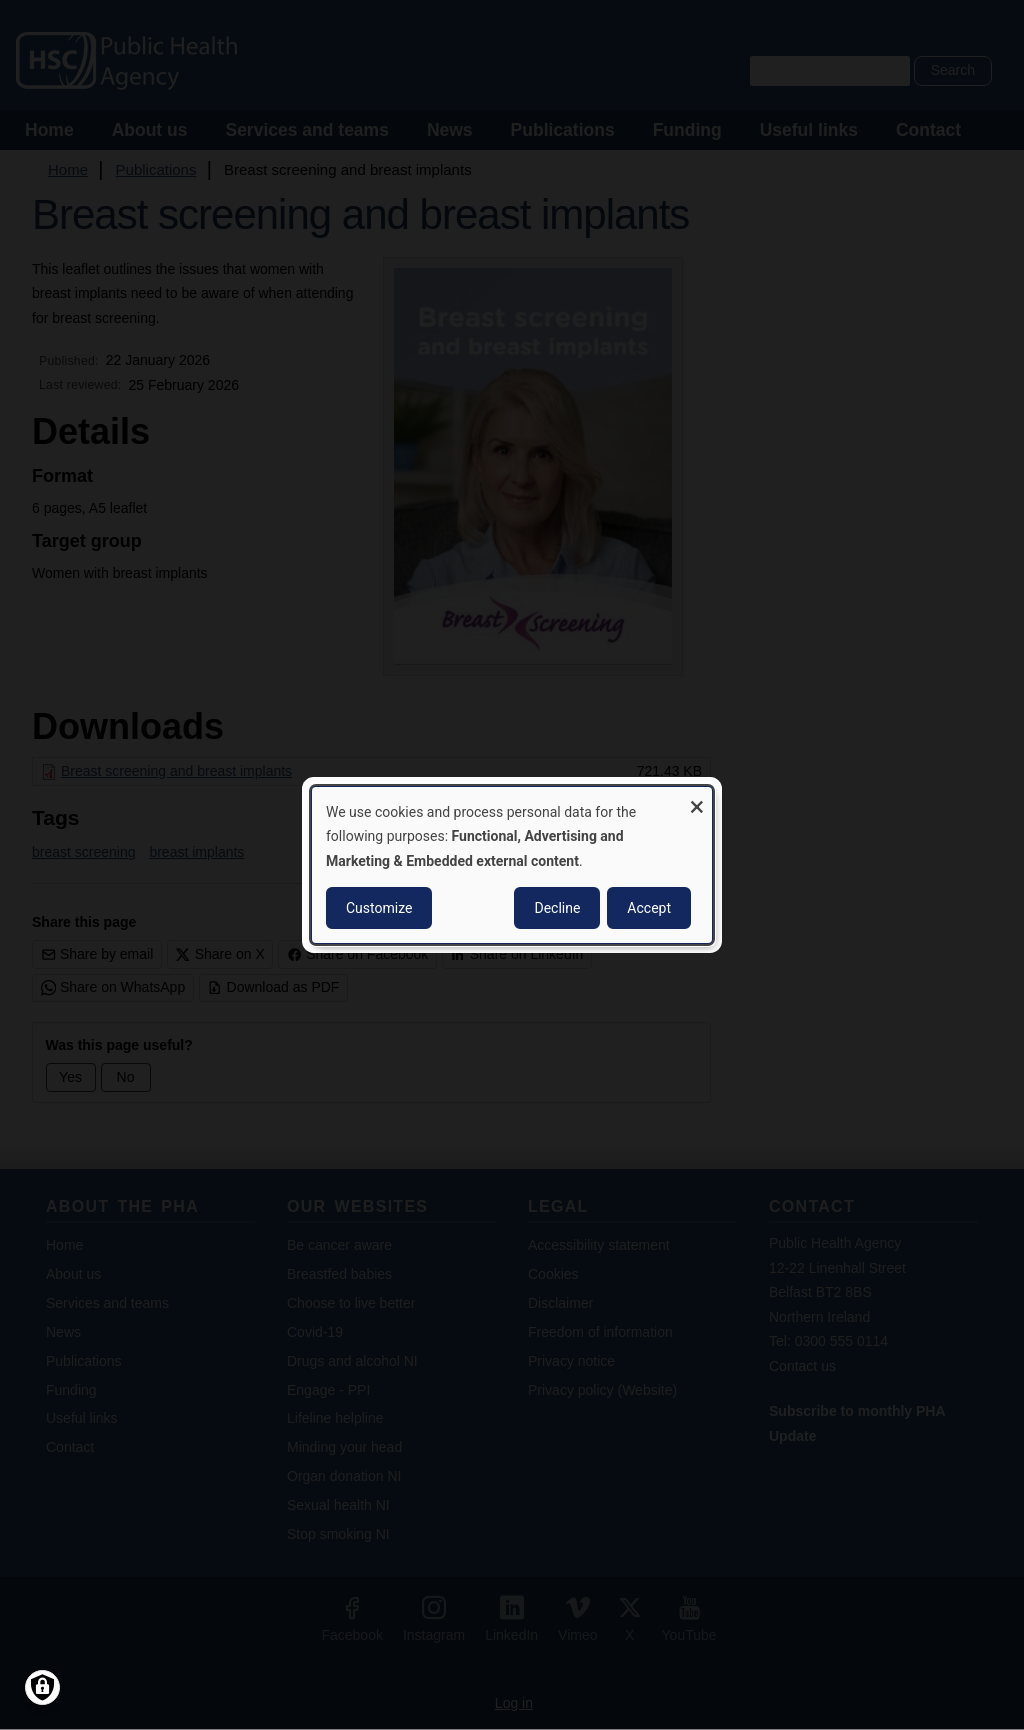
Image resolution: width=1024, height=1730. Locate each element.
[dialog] (512, 865)
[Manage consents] (42, 1687)
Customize (379, 908)
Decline (557, 908)
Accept (649, 908)
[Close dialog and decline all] (697, 799)
